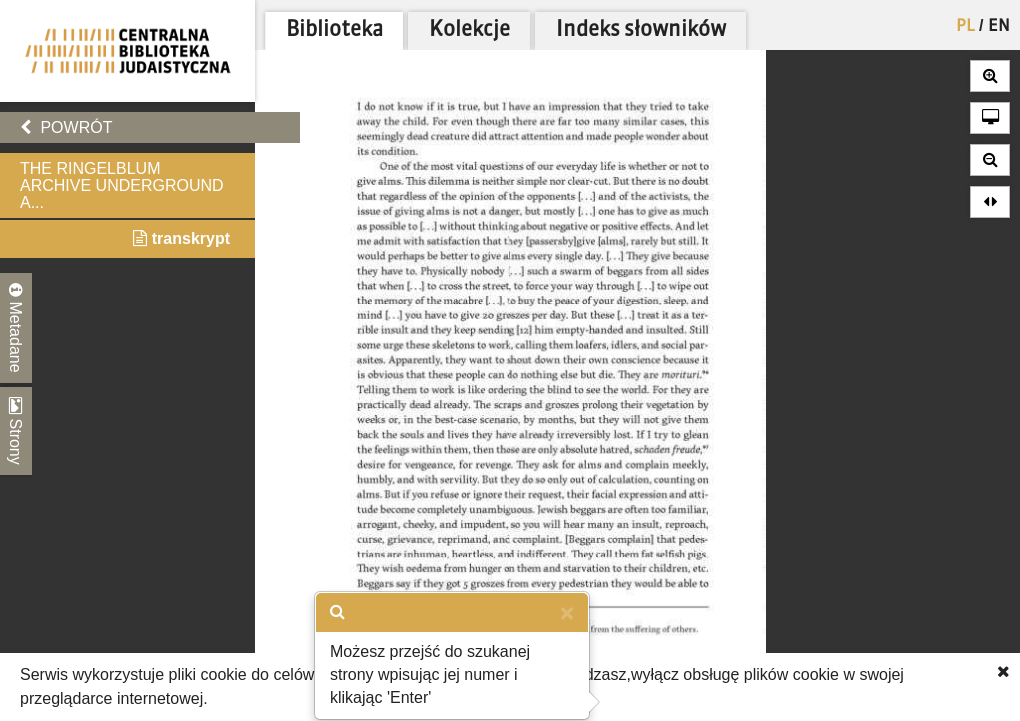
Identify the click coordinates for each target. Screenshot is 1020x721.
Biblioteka (334, 30)
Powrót (66, 127)
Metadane (16, 328)
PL (965, 27)
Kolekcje (469, 30)
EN (999, 27)
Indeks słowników (641, 30)
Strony (16, 431)
